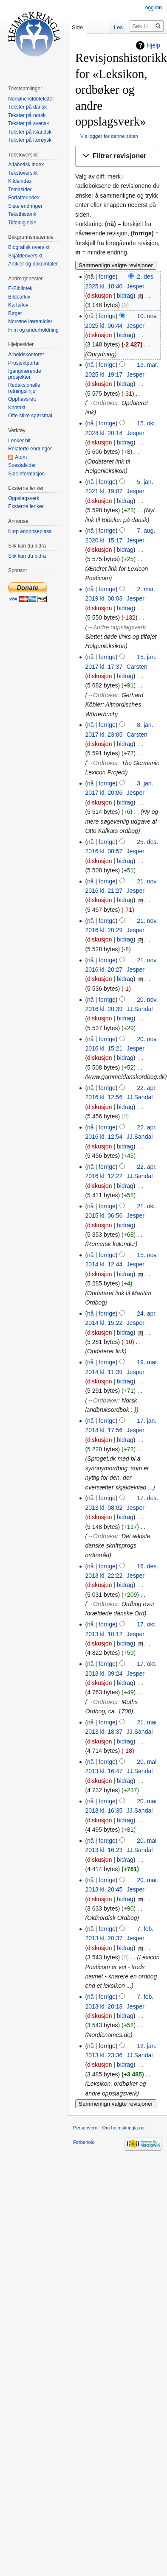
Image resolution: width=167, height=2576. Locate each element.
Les (118, 27)
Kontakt (16, 408)
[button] (117, 156)
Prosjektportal (23, 363)
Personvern (85, 2127)
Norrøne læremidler (30, 321)
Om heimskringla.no (123, 2127)
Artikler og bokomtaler (33, 264)
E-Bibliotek (20, 288)
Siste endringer (25, 206)
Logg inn (152, 8)
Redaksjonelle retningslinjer (24, 388)
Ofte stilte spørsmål (30, 416)
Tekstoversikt (22, 173)
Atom (21, 457)
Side (77, 27)
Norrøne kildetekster (31, 99)
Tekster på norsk (26, 115)
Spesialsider (22, 465)
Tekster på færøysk (29, 140)
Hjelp (153, 45)
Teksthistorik (22, 214)
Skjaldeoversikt (25, 256)
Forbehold (83, 2142)
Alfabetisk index (26, 165)
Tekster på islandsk (29, 132)
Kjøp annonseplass (29, 531)
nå (90, 316)
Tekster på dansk (27, 107)
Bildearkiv (19, 297)
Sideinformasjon (26, 474)
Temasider (19, 190)
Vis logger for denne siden (109, 136)
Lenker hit (19, 441)
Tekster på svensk (28, 123)
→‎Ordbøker (102, 403)
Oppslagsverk (23, 498)
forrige (107, 276)
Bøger (15, 313)
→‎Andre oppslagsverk (116, 627)
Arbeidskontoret (26, 355)
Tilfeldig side (22, 223)
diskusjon (99, 295)
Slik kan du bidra (27, 556)
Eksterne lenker (25, 506)
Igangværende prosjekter (24, 374)
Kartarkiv (18, 305)
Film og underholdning (33, 330)
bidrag (125, 295)
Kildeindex (19, 181)
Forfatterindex (24, 198)
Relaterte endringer (30, 449)
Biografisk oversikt (28, 247)
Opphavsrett (22, 399)
